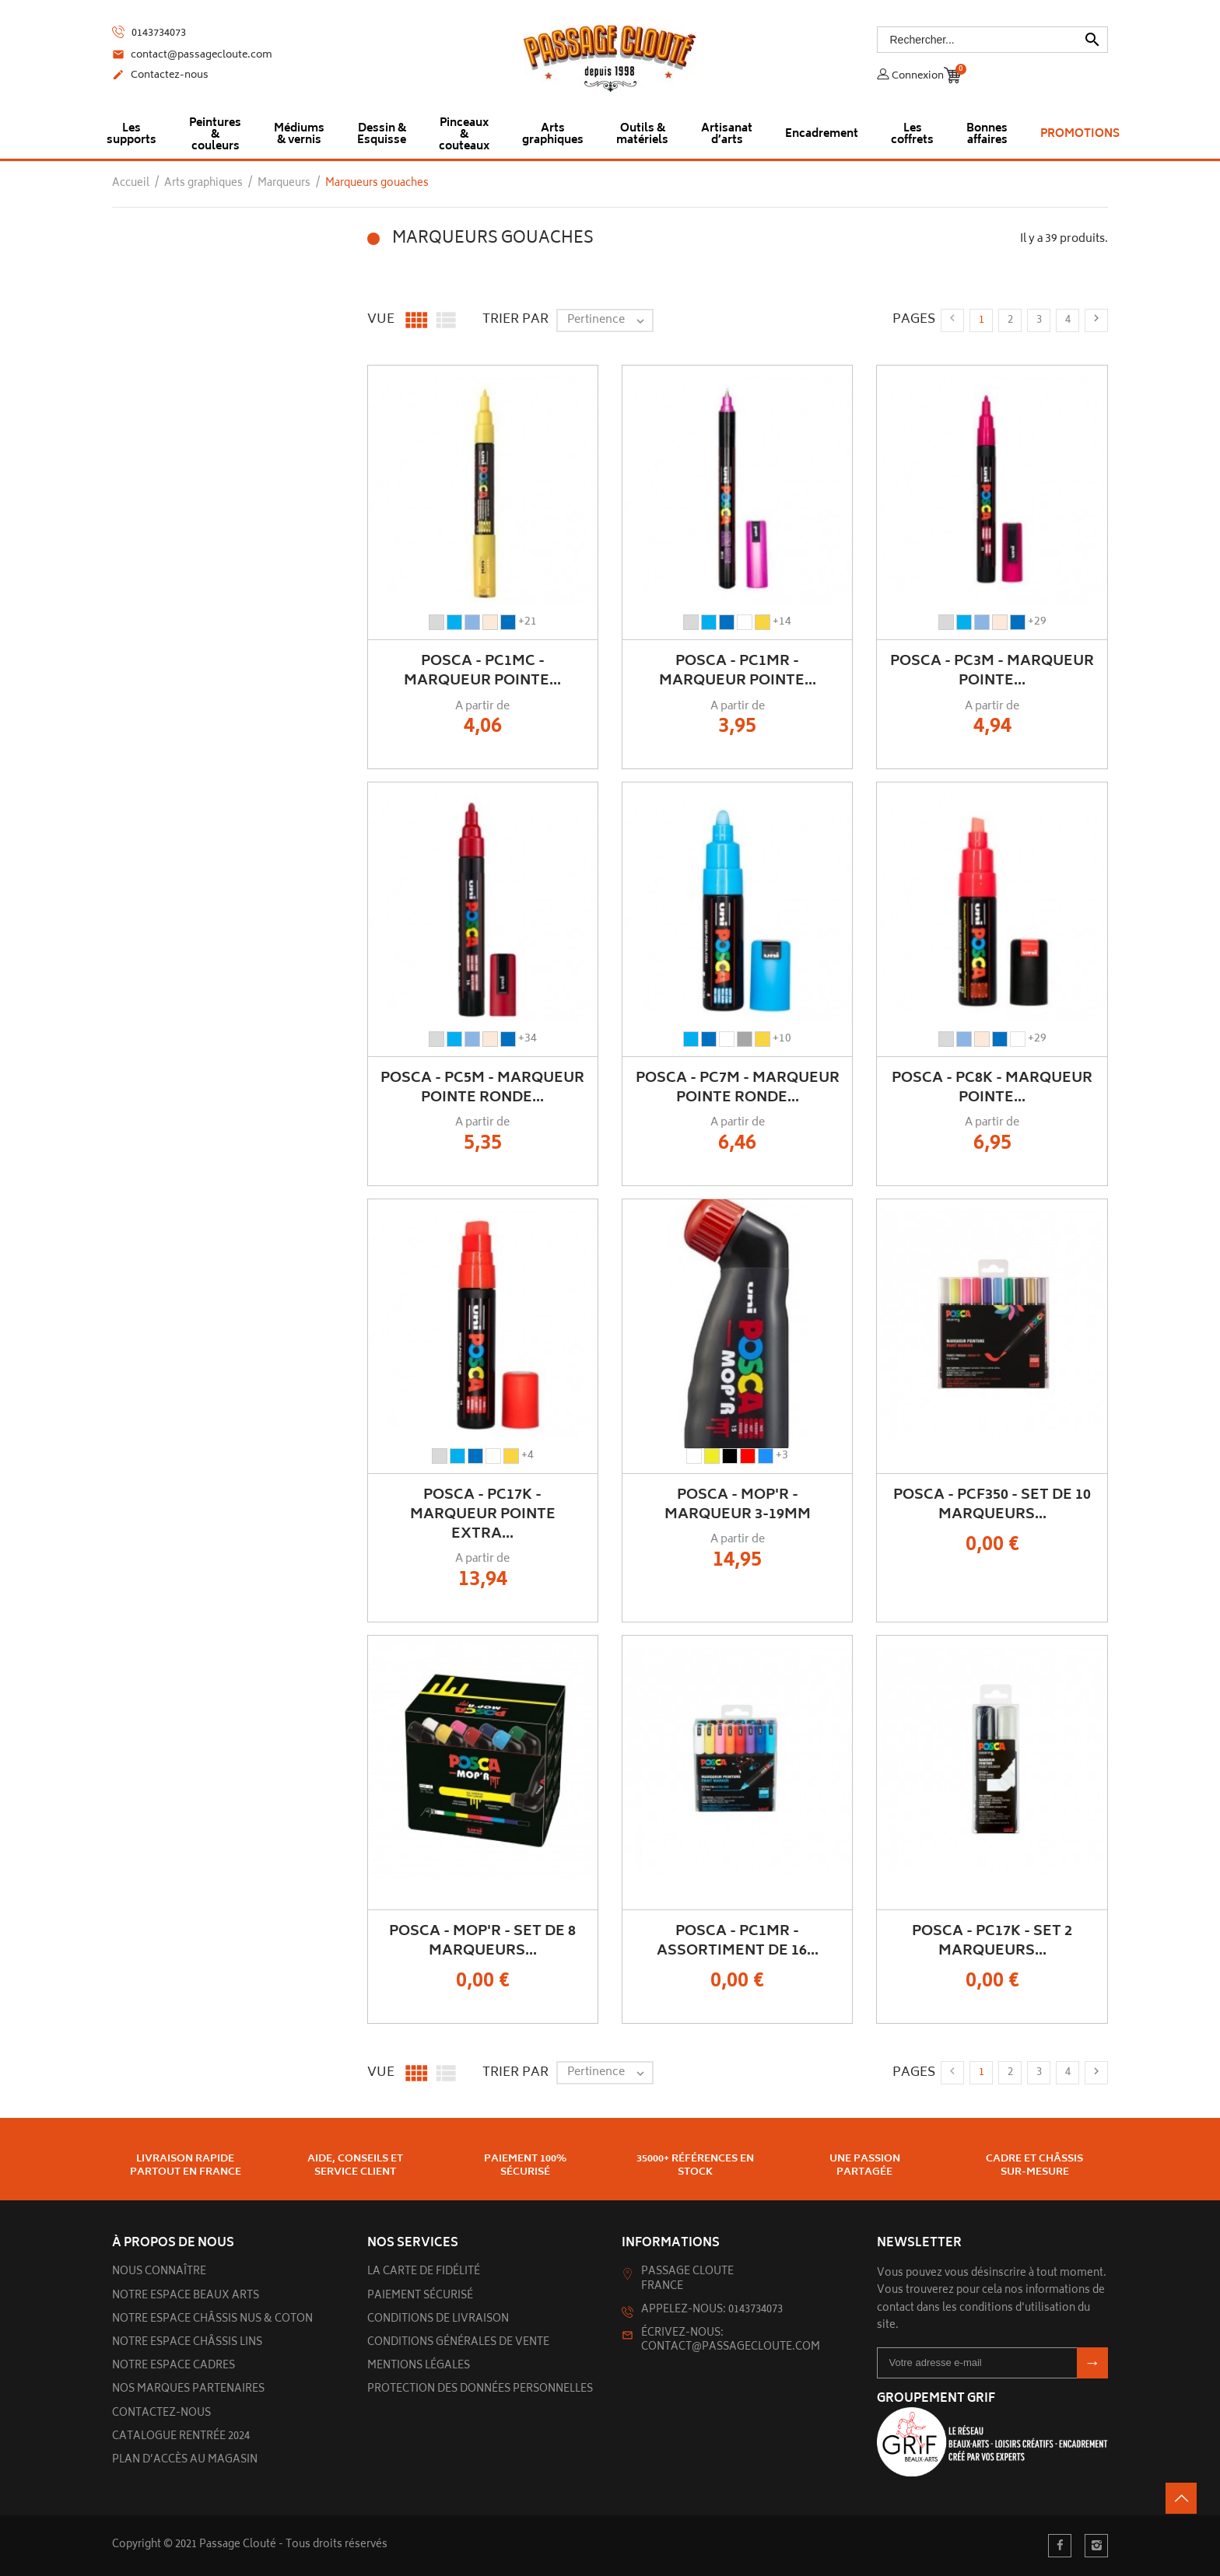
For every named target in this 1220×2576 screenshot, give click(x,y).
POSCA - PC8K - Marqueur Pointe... (992, 1088)
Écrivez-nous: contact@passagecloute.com (730, 2341)
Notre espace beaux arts (185, 2296)
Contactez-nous (160, 76)
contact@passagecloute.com (192, 56)
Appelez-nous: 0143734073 (712, 2310)
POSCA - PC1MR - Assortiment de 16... (738, 1942)
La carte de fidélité (423, 2272)
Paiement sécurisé (420, 2296)
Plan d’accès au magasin (185, 2460)
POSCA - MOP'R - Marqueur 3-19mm (737, 1505)
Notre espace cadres (173, 2366)
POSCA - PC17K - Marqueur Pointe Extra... (483, 1515)
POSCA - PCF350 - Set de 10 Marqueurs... (992, 1505)
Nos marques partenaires (188, 2390)
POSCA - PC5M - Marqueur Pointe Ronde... (482, 1088)
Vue (380, 319)
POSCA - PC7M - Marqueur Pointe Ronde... (738, 1088)
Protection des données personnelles (480, 2390)
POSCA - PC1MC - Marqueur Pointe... (482, 671)
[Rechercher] (993, 39)
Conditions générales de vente (458, 2343)
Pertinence (609, 320)
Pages (913, 319)
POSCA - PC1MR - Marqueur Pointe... (737, 671)
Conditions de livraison (438, 2320)
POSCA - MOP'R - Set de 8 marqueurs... (482, 1942)
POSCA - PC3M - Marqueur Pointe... (992, 671)
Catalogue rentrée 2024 (181, 2437)
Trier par (515, 319)
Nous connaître (159, 2272)
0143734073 (149, 33)
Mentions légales (418, 2366)
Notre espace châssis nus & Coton (212, 2320)
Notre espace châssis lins (187, 2343)
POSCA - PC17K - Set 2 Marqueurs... (992, 1942)
